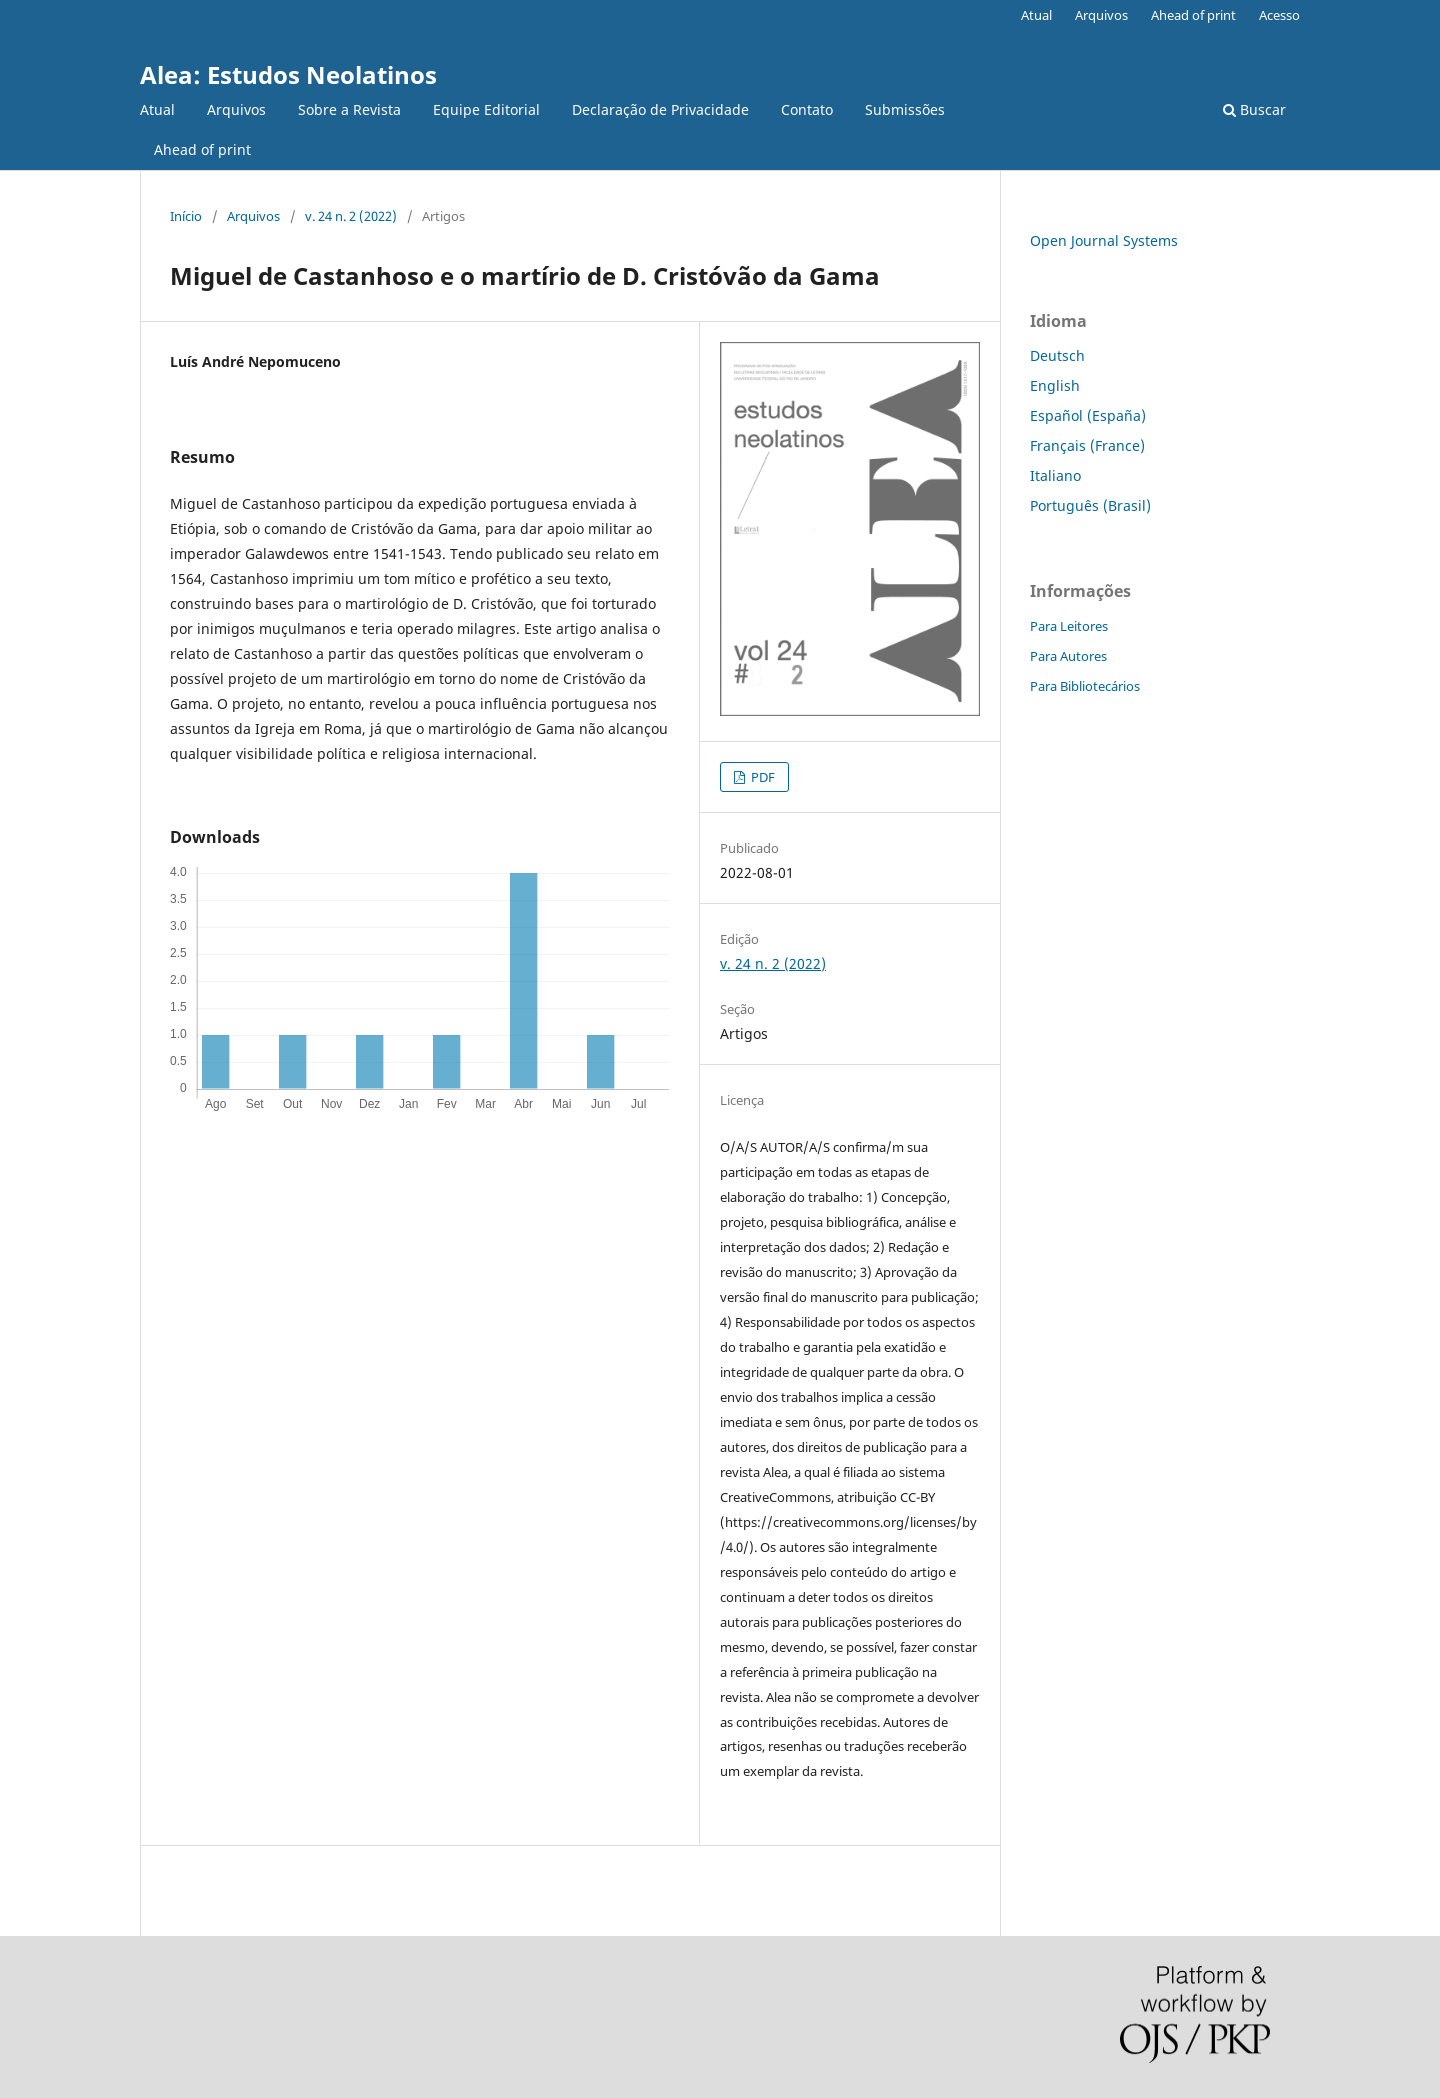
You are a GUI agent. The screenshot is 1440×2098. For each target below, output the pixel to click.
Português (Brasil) (1090, 505)
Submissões (905, 109)
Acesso (1279, 15)
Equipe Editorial (486, 109)
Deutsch (1057, 355)
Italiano (1055, 475)
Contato (807, 109)
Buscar (1254, 109)
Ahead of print (202, 149)
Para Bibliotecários (1085, 686)
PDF (761, 777)
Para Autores (1068, 656)
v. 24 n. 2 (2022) (351, 216)
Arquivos (236, 109)
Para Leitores (1069, 626)
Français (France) (1087, 445)
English (1055, 385)
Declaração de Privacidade (660, 109)
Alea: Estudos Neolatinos (288, 74)
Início (186, 216)
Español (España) (1088, 415)
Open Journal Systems (1104, 240)
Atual (157, 109)
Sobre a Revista (349, 109)
